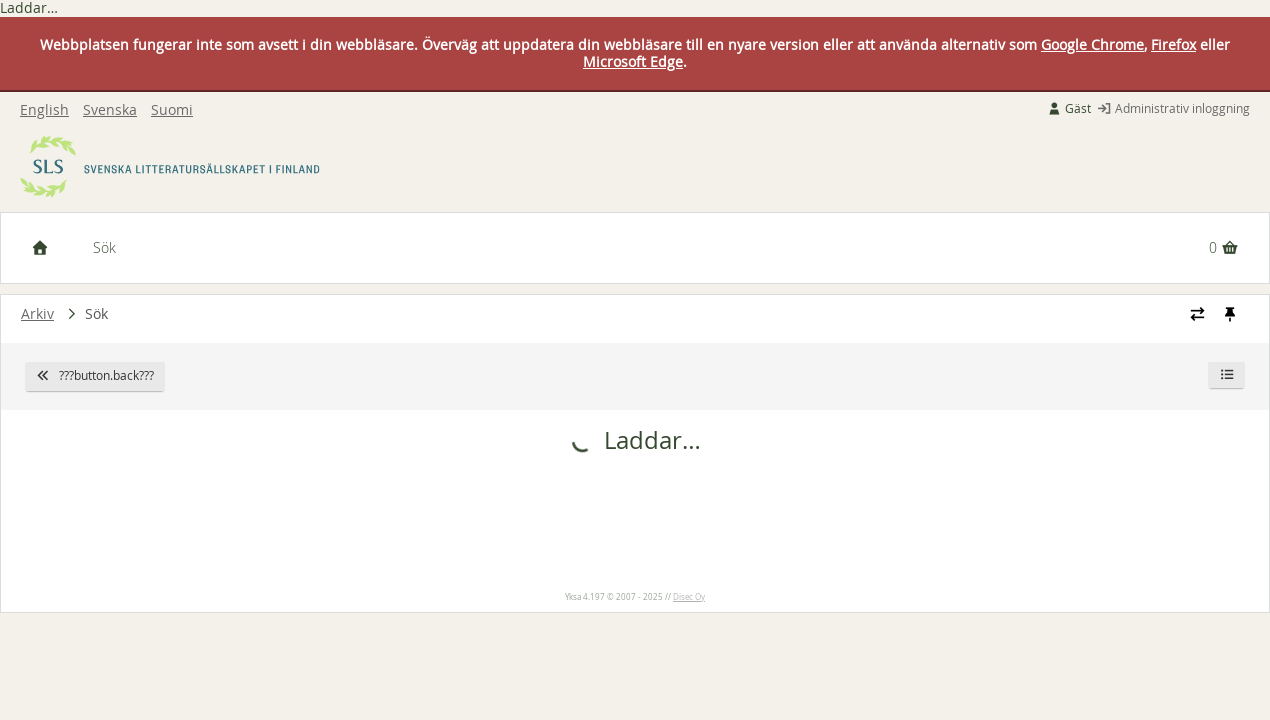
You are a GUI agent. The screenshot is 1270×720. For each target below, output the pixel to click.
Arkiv (37, 313)
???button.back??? (95, 375)
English (44, 110)
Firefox (1173, 44)
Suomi (172, 110)
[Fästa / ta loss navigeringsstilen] (1229, 314)
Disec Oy (689, 597)
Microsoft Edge (633, 61)
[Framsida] (40, 248)
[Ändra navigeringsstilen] (1197, 314)
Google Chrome (1092, 44)
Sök (104, 247)
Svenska (110, 110)
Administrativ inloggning (1173, 108)
